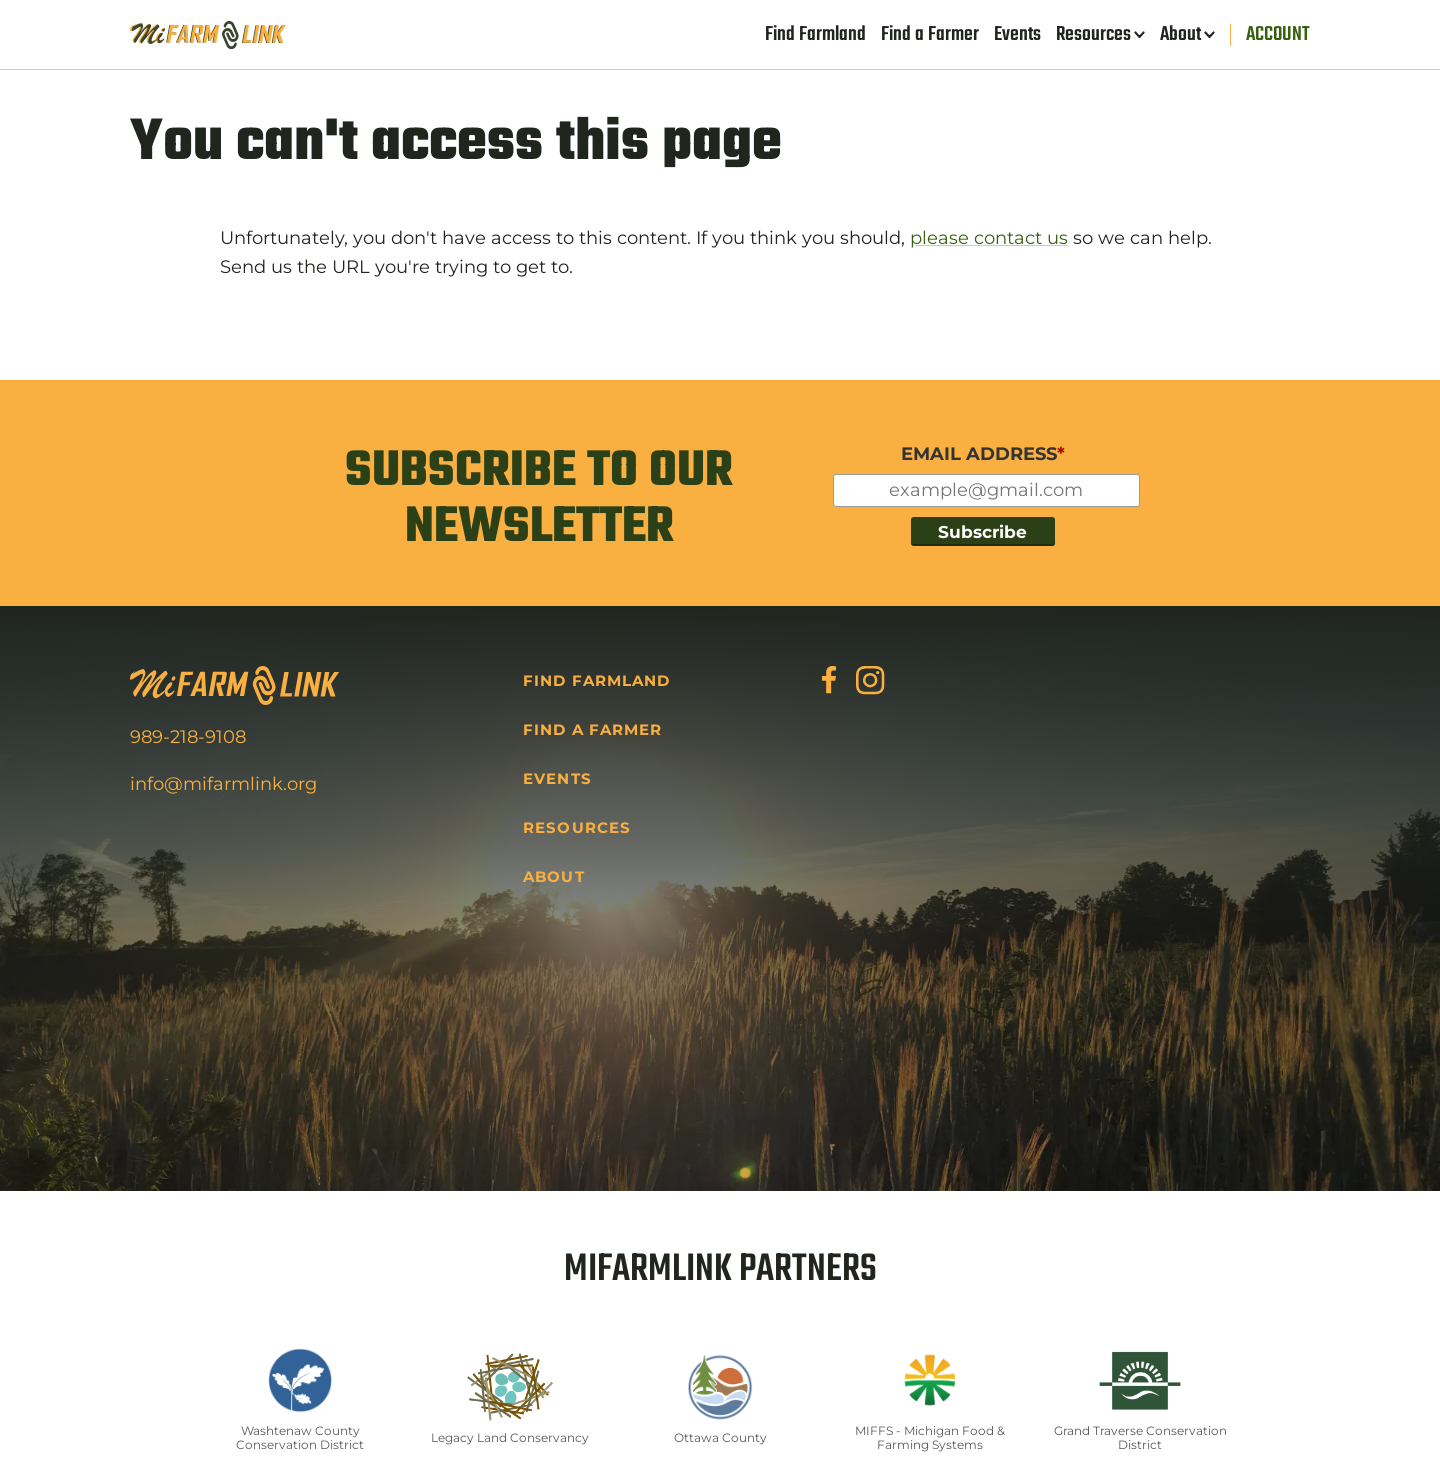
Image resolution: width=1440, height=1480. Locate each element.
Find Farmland (815, 35)
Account (1278, 35)
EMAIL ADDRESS (983, 454)
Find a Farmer (930, 35)
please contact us (989, 238)
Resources (1093, 35)
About (1180, 35)
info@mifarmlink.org (223, 784)
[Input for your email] (986, 490)
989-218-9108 (188, 737)
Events (1017, 35)
